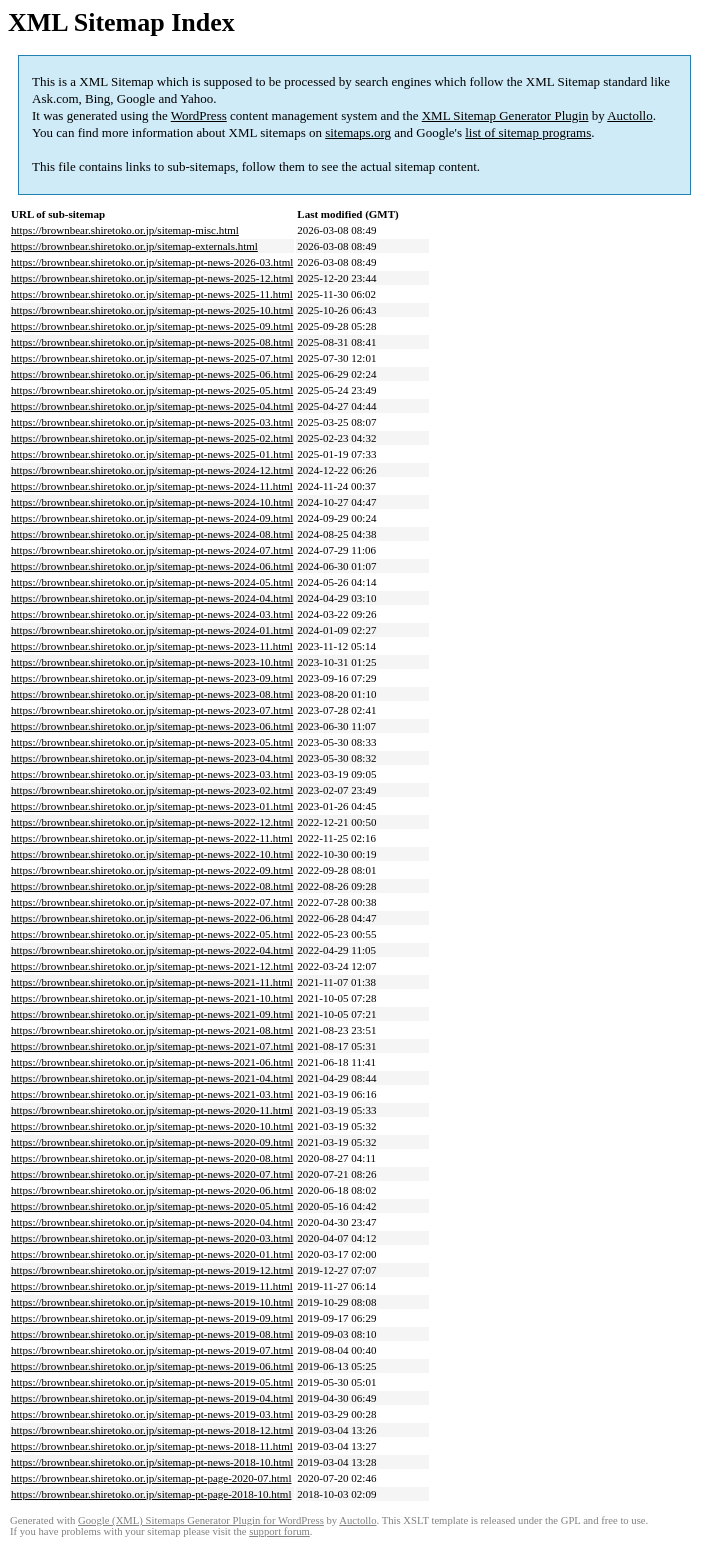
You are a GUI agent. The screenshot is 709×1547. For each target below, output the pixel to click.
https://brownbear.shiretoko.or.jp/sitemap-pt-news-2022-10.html (152, 854)
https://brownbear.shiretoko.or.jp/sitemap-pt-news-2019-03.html (152, 1414)
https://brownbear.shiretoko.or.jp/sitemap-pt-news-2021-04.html (152, 1078)
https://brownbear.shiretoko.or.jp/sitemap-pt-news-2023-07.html (152, 710)
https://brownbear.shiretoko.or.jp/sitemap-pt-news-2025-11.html (152, 294)
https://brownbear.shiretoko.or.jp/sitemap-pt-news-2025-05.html (152, 390)
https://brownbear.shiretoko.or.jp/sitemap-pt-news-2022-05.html (152, 934)
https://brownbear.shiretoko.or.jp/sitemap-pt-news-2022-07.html (152, 902)
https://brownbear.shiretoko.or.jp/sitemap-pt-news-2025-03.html (152, 422)
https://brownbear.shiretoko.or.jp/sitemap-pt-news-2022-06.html (152, 918)
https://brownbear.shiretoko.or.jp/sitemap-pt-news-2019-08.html (152, 1334)
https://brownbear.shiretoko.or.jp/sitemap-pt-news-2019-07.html (152, 1350)
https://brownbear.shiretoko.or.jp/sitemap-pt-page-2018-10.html (151, 1494)
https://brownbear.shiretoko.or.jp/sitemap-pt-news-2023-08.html (152, 694)
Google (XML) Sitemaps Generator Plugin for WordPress (201, 1520)
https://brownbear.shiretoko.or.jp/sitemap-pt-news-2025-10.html (152, 310)
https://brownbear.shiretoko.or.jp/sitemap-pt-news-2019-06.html (152, 1366)
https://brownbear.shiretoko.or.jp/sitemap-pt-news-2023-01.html (152, 806)
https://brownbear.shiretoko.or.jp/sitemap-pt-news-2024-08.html (152, 534)
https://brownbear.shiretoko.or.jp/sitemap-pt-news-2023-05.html (152, 742)
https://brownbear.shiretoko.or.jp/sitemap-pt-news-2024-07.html (152, 550)
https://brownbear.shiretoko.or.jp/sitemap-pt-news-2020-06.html (152, 1190)
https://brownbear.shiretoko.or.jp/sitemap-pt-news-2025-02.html (152, 438)
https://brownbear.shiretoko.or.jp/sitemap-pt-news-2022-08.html (152, 886)
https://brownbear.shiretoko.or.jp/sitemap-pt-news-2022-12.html (152, 822)
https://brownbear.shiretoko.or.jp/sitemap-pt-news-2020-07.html (152, 1174)
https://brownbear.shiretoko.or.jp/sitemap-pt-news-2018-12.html (152, 1430)
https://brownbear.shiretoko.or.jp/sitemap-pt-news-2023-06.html (152, 726)
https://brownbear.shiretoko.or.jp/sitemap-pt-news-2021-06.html (152, 1062)
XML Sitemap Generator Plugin (505, 115)
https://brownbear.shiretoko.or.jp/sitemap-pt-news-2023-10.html (152, 662)
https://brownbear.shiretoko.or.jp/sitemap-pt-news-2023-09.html (152, 678)
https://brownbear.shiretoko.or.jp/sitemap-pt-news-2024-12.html (152, 470)
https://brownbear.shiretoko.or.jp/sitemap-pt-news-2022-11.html (152, 838)
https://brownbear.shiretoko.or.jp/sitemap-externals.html (134, 246)
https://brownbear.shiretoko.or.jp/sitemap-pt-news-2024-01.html (152, 630)
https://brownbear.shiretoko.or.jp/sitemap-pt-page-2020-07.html (151, 1478)
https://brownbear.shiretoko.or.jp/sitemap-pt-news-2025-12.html (152, 278)
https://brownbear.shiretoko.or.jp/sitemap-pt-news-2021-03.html (152, 1094)
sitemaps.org (358, 132)
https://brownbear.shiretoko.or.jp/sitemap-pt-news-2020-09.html (152, 1142)
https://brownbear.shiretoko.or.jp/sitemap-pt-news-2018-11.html (152, 1446)
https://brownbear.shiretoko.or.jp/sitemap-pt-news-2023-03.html (152, 774)
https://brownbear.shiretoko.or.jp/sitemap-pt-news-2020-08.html (152, 1158)
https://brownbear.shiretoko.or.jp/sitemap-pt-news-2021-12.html (152, 966)
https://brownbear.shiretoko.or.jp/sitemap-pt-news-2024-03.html (152, 614)
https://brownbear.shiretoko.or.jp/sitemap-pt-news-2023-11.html (152, 646)
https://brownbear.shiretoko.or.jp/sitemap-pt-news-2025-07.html (152, 358)
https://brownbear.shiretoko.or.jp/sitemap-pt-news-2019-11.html (152, 1286)
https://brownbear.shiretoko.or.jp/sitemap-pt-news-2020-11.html (152, 1110)
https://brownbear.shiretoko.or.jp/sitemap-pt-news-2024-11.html (152, 486)
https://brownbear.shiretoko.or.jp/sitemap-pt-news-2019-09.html (152, 1318)
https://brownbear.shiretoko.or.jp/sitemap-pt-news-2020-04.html (152, 1222)
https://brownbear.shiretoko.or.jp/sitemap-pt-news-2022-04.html (152, 950)
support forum (279, 1531)
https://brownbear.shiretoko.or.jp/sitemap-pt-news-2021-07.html (152, 1046)
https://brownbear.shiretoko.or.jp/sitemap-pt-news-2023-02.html (152, 790)
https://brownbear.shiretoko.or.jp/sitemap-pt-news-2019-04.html (152, 1398)
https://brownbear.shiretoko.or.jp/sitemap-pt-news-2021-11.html (152, 982)
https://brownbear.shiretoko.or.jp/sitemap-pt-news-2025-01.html (152, 454)
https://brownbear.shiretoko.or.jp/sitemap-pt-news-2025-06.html (152, 374)
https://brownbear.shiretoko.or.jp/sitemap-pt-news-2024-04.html (152, 598)
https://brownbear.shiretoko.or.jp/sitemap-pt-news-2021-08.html (152, 1030)
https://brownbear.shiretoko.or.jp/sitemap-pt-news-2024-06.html (152, 566)
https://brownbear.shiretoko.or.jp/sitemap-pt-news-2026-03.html (152, 262)
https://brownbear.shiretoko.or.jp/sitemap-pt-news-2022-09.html (152, 870)
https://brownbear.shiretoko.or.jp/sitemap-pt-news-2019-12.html (152, 1270)
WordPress (199, 115)
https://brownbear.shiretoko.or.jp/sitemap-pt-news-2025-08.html (152, 342)
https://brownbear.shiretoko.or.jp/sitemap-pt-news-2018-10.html (152, 1462)
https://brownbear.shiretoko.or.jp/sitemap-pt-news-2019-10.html (152, 1302)
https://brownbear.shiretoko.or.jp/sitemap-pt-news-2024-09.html (152, 518)
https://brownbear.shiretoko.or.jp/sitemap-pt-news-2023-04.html (152, 758)
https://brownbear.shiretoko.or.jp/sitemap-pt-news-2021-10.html (152, 998)
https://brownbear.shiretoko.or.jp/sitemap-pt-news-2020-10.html (152, 1126)
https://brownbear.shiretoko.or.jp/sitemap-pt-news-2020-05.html (152, 1206)
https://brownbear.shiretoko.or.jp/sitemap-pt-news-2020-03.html (152, 1238)
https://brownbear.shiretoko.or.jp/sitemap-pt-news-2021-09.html (152, 1014)
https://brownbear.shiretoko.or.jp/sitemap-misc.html (125, 230)
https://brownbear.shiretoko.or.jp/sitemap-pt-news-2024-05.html (152, 582)
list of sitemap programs (528, 132)
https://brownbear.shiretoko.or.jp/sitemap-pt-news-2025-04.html (152, 406)
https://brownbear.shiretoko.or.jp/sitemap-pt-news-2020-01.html (152, 1254)
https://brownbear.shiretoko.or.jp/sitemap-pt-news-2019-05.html (152, 1382)
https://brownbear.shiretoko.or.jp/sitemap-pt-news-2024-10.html (152, 502)
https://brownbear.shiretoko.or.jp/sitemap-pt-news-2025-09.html (152, 326)
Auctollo (630, 115)
